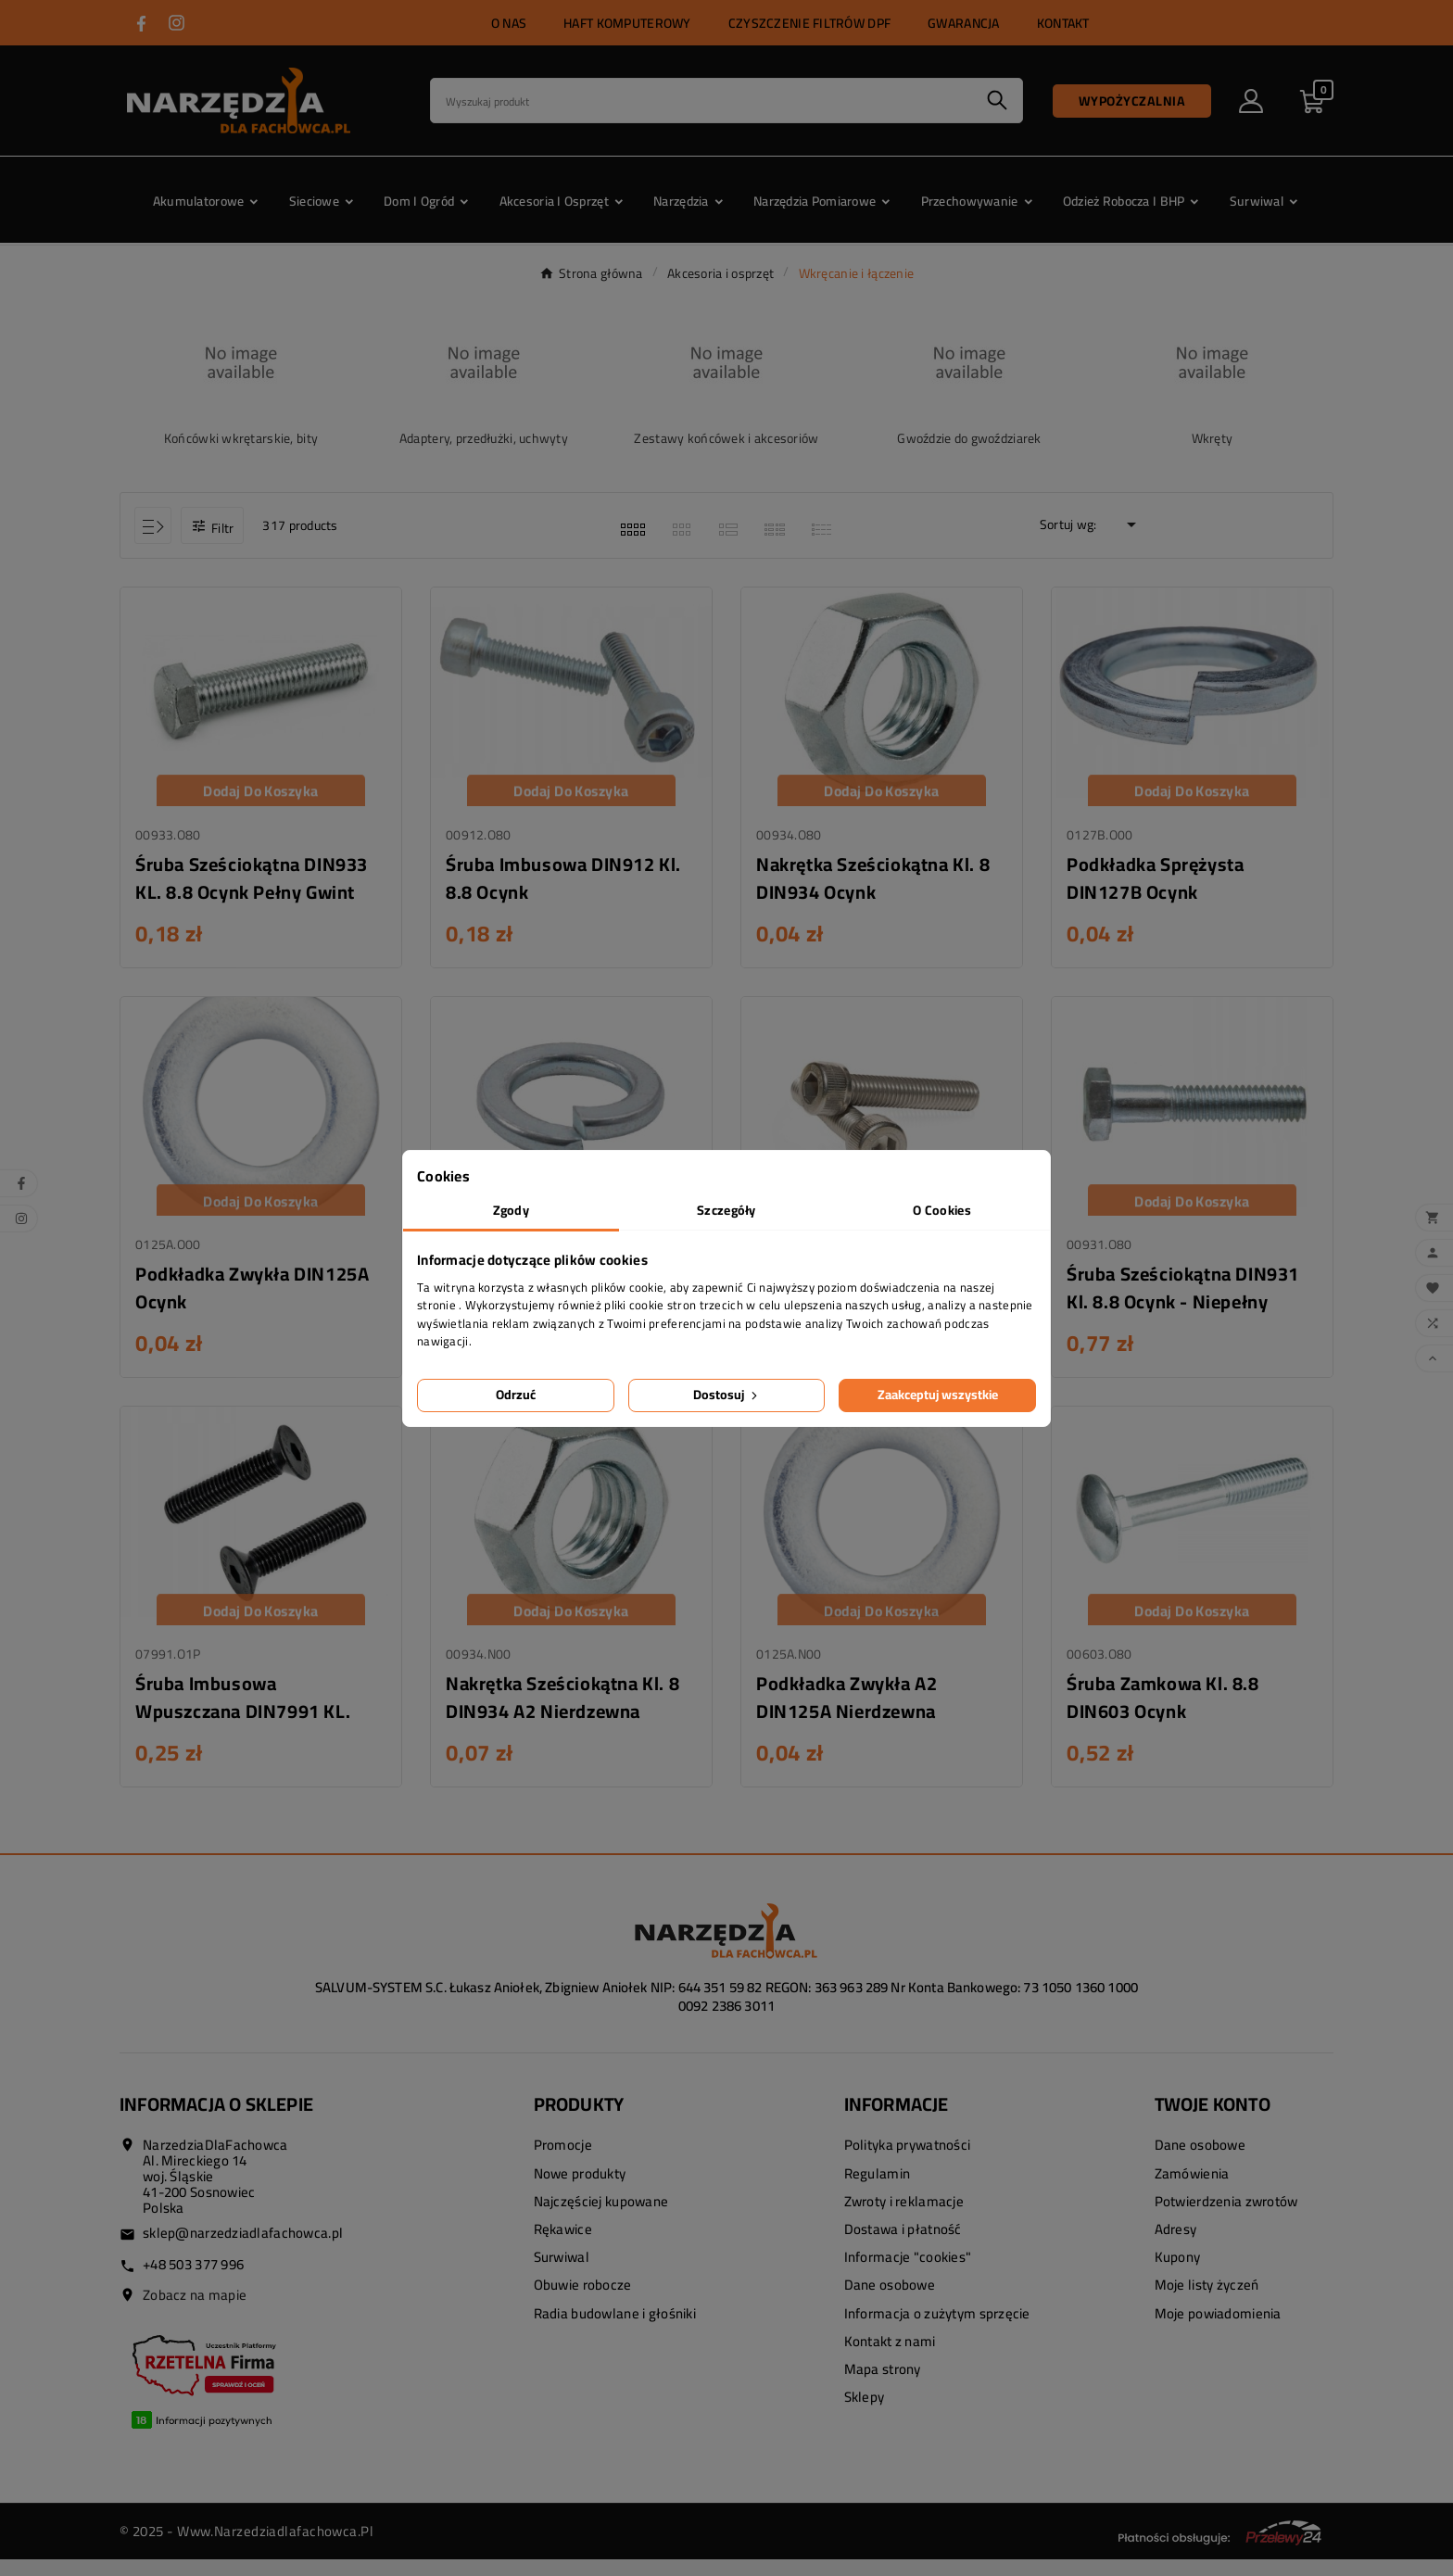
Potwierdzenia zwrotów (1226, 2217)
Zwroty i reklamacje (904, 2217)
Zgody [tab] (511, 1210)
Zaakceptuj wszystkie (938, 1395)
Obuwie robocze (583, 2301)
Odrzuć (516, 1395)
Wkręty (1212, 438)
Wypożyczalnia (1132, 101)
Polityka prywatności (907, 2161)
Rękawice (563, 2245)
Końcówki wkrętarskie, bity (241, 438)
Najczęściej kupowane (601, 2217)
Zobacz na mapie (194, 2311)
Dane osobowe (889, 2301)
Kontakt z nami (890, 2357)
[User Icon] (1251, 101)
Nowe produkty (580, 2189)
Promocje (563, 2161)
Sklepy (864, 2413)
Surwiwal (561, 2273)
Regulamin (877, 2189)
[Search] (701, 100)
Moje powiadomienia (1218, 2329)
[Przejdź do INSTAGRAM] (176, 23)
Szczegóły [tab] (726, 1210)
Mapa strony (882, 2385)
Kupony (1178, 2273)
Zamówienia (1192, 2189)
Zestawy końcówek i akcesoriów (726, 438)
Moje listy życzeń (1207, 2301)
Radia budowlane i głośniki (615, 2329)
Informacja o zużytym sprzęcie (937, 2329)
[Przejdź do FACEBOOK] (141, 24)
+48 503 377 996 (193, 2280)
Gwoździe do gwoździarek (969, 438)
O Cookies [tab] (942, 1210)
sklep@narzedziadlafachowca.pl (243, 2249)
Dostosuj (727, 1395)
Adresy (1176, 2245)
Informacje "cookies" (908, 2273)
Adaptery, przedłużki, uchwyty (483, 438)
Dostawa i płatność (903, 2245)
